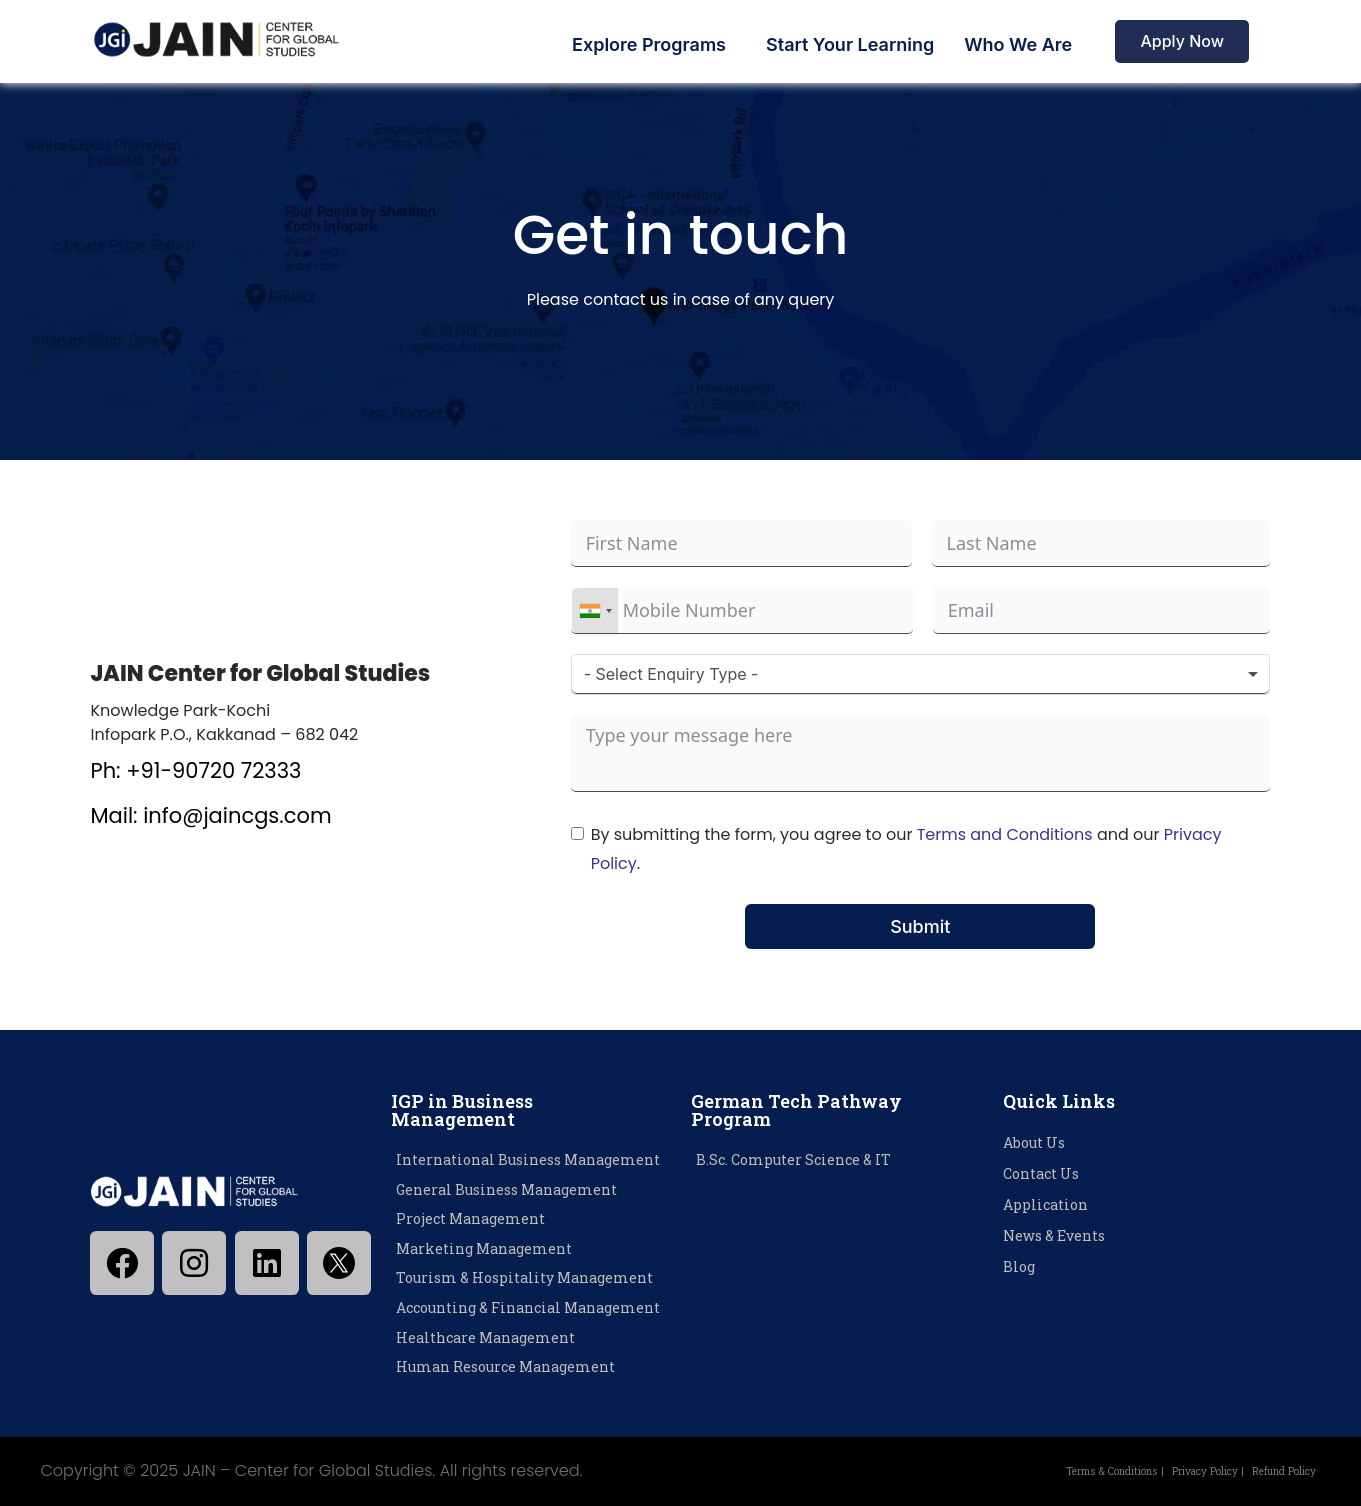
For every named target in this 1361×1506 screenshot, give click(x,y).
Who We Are (1018, 44)
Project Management (470, 1218)
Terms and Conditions (1005, 834)
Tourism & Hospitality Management (524, 1277)
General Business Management (506, 1189)
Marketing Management (484, 1248)
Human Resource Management (505, 1366)
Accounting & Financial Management (528, 1307)
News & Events (1054, 1235)
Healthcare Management (485, 1337)
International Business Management (528, 1159)
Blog (1019, 1266)
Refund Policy (1272, 1471)
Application (1045, 1204)
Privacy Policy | (1172, 1471)
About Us (1034, 1142)
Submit (920, 926)
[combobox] (595, 610)
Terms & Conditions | (1050, 1471)
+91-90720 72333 (213, 770)
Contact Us (1041, 1173)
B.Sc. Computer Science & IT (793, 1159)
